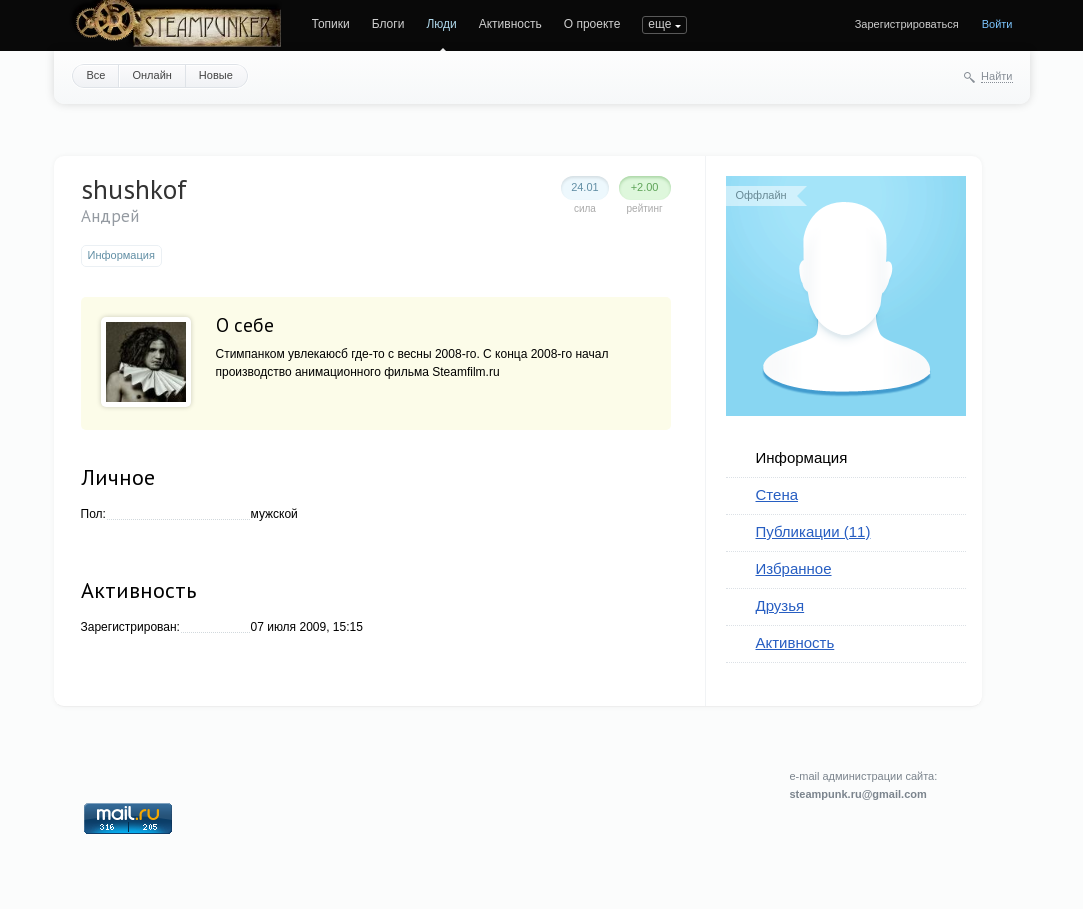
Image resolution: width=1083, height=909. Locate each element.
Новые (216, 75)
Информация (802, 457)
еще (659, 24)
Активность (510, 24)
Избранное (794, 568)
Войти (997, 24)
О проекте (592, 24)
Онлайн (151, 75)
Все (96, 75)
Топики (331, 24)
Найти (996, 76)
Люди (441, 24)
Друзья (780, 605)
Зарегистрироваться (907, 24)
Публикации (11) (813, 531)
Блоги (388, 24)
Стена (777, 494)
